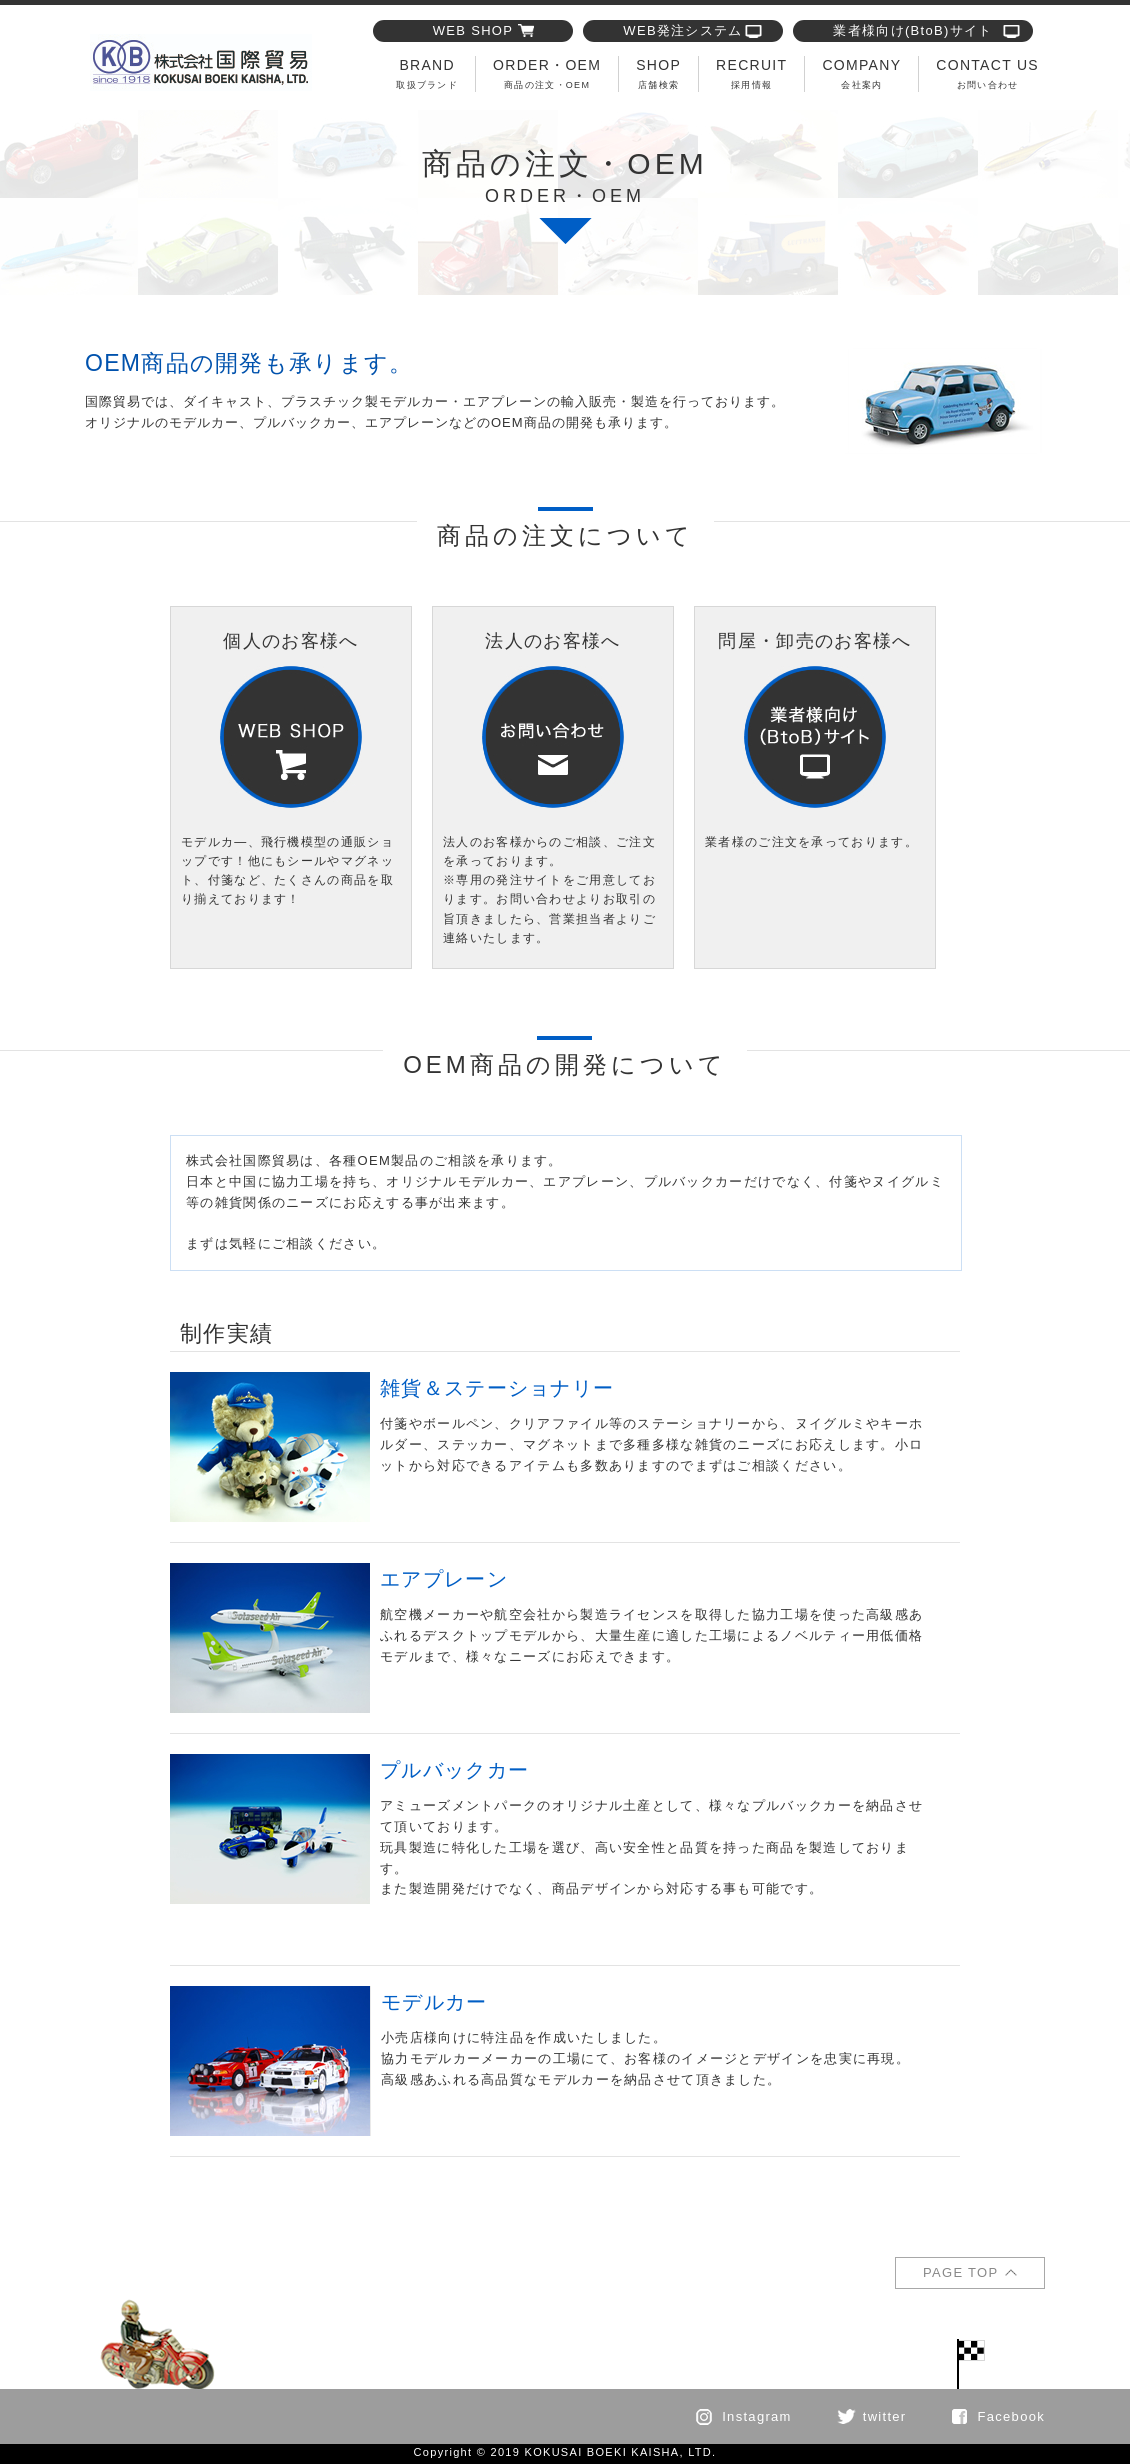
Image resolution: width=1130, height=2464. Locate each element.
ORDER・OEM (547, 73)
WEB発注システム (682, 30)
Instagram (757, 2416)
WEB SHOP (473, 30)
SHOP (658, 73)
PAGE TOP (960, 2272)
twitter (885, 2416)
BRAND (427, 73)
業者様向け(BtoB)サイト (912, 30)
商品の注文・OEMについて (201, 62)
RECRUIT (751, 73)
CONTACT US (987, 73)
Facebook (1012, 2416)
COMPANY (861, 73)
